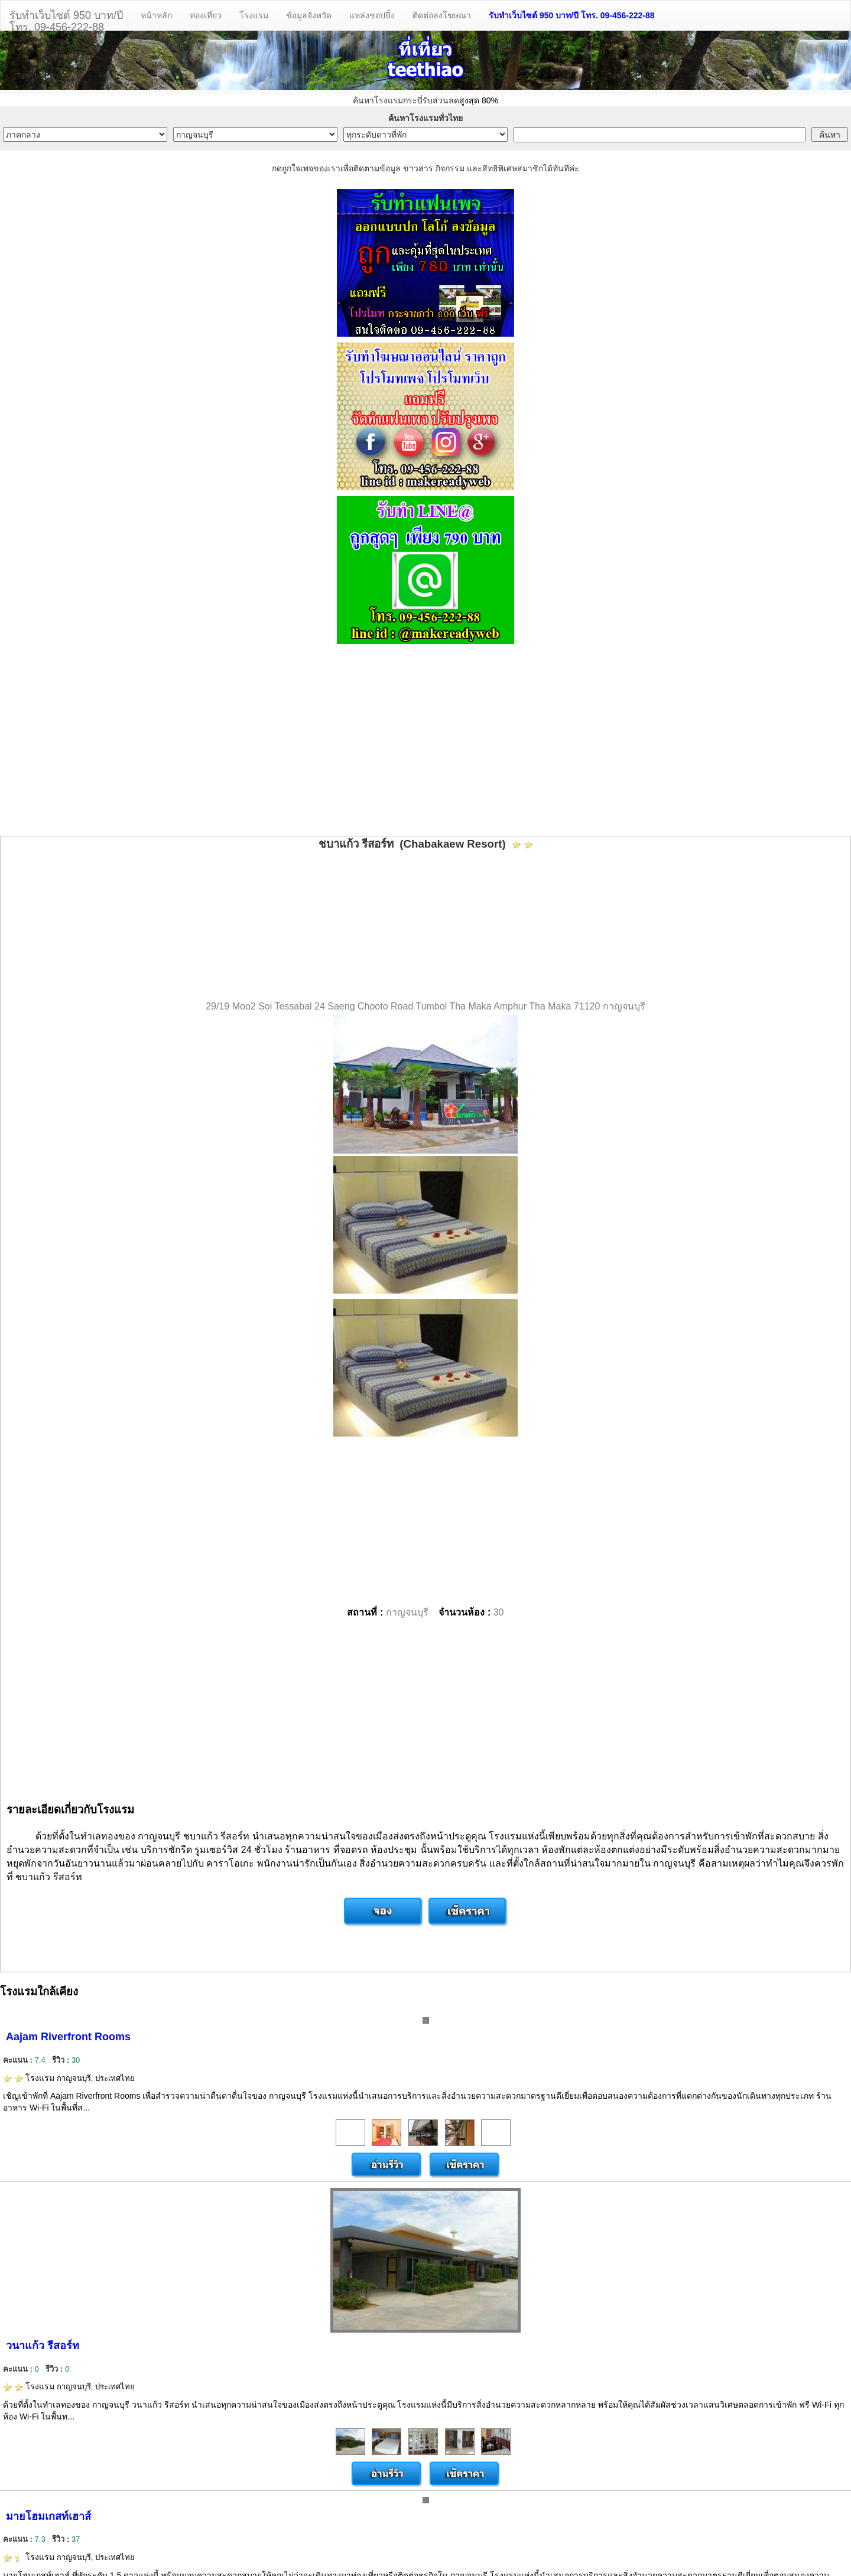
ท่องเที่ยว (206, 15)
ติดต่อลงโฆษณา (441, 15)
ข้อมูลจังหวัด (309, 15)
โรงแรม (253, 15)
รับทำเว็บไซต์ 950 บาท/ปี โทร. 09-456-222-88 (572, 15)
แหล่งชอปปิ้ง (372, 15)
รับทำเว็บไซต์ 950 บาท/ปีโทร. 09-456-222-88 (66, 19)
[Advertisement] (425, 741)
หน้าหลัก (156, 15)
